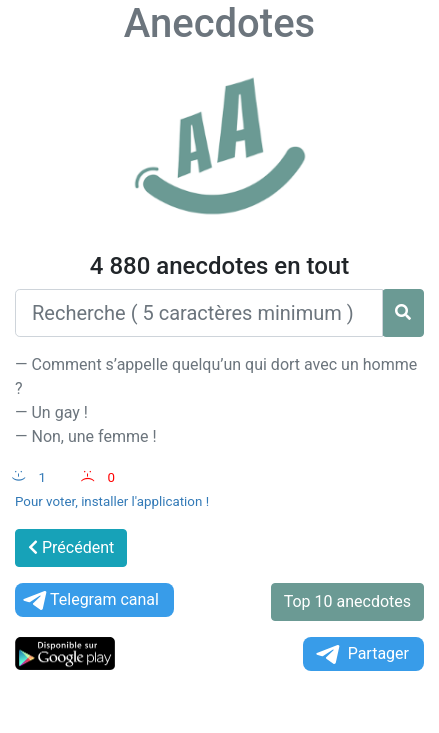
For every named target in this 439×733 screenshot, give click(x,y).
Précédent (71, 547)
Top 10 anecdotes (347, 601)
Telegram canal (89, 600)
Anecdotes (219, 23)
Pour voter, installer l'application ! (112, 501)
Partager (361, 654)
